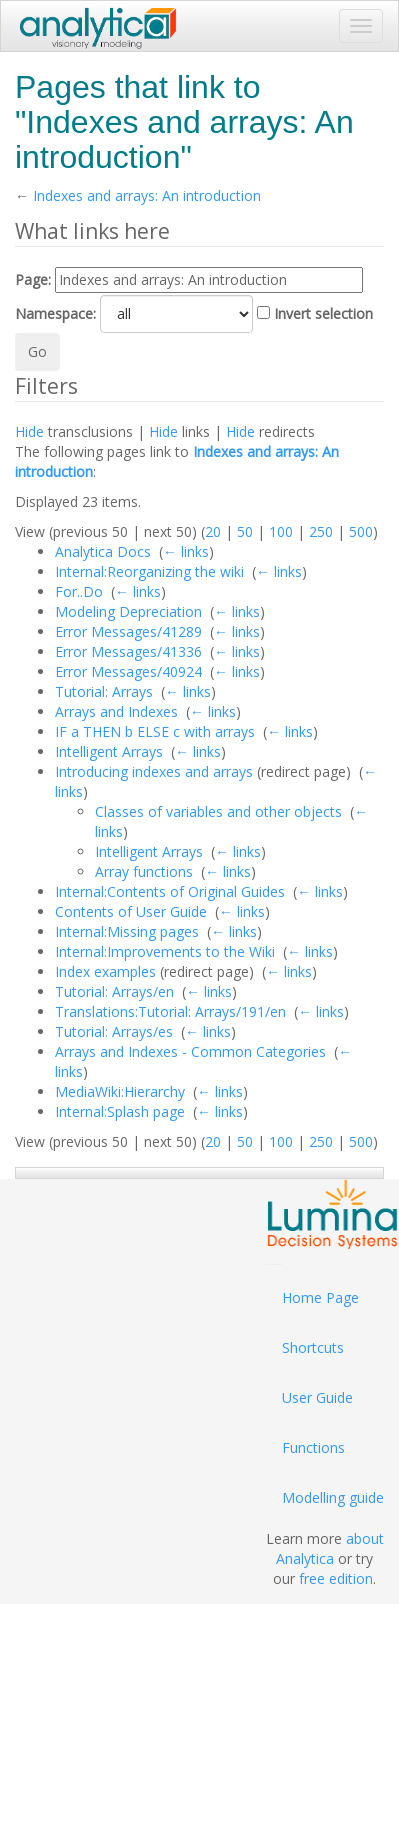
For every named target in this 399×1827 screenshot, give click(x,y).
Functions (313, 1447)
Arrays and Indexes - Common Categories (190, 1051)
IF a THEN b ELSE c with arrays (155, 731)
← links (186, 551)
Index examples (105, 971)
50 (245, 531)
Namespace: (55, 313)
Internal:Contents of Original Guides (170, 891)
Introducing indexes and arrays (154, 771)
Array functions (144, 871)
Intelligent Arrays (109, 751)
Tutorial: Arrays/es (114, 1031)
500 (361, 531)
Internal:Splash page (120, 1111)
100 (281, 531)
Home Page (320, 1297)
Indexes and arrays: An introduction (147, 195)
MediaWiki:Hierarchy (120, 1091)
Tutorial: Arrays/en (114, 991)
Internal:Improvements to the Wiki (165, 951)
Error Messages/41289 (128, 631)
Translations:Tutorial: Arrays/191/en (170, 1011)
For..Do (79, 591)
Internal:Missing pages (127, 931)
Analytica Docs (103, 551)
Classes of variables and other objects (218, 811)
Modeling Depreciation (128, 611)
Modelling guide (333, 1497)
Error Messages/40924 (128, 671)
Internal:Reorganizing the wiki (149, 571)
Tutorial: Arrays (104, 691)
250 (321, 531)
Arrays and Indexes (116, 711)
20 (213, 531)
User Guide (317, 1397)
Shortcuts (313, 1347)
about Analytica (330, 1548)
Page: (33, 279)
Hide (29, 431)
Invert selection (323, 313)
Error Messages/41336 (128, 651)
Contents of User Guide (131, 911)
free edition (336, 1578)
